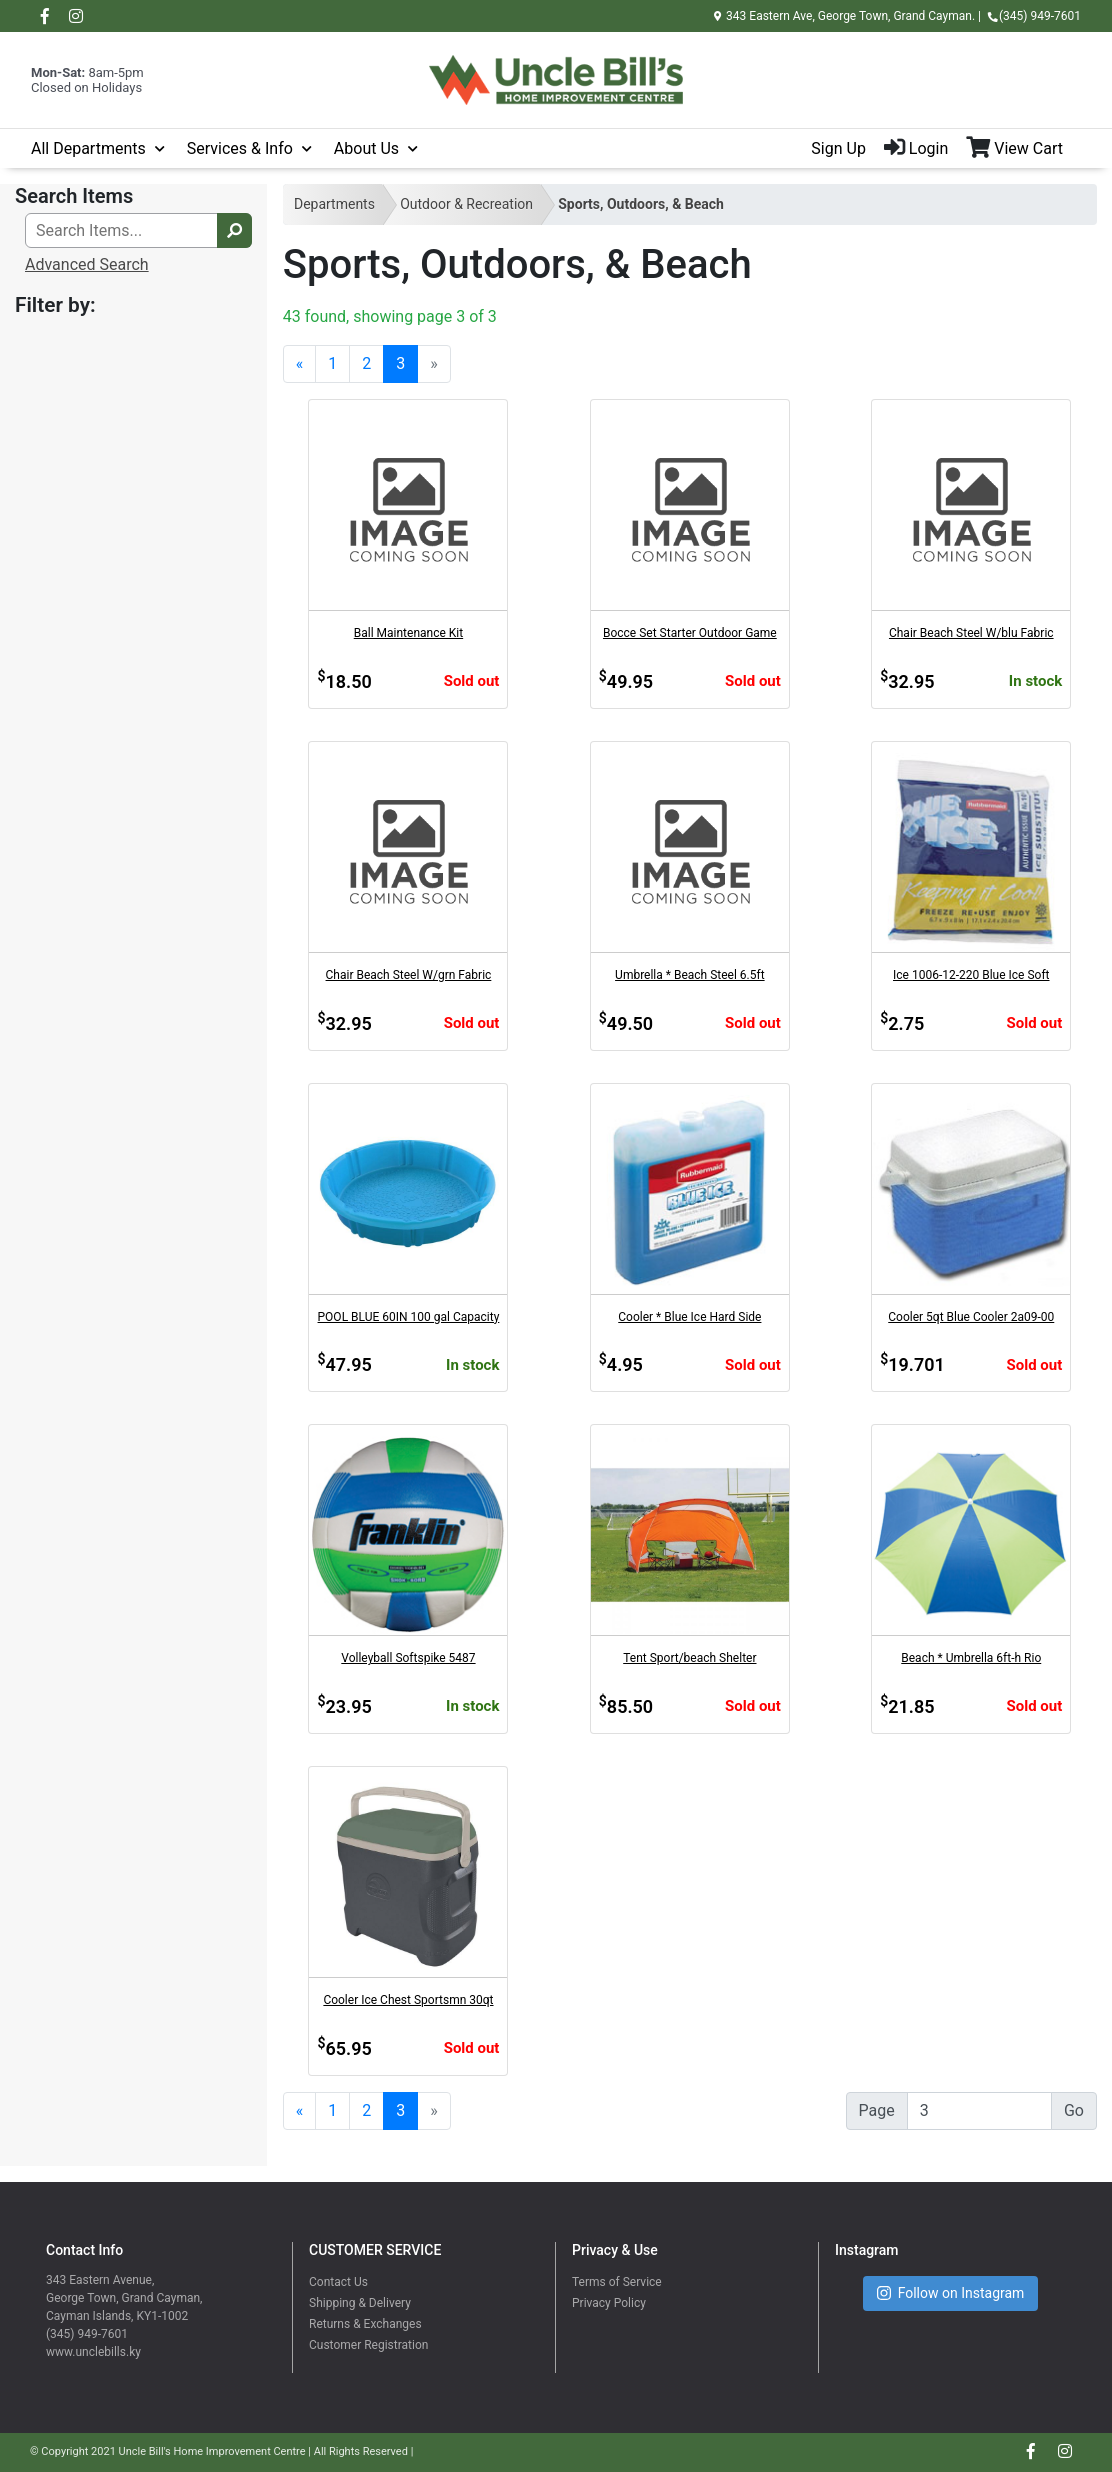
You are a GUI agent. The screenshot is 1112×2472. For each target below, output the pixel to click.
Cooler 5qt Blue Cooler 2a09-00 (971, 1317)
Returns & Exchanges (365, 2324)
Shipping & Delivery (360, 2303)
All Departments (88, 148)
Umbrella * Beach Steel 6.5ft (690, 975)
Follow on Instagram (951, 2293)
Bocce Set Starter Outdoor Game (690, 633)
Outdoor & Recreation (466, 204)
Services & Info (240, 148)
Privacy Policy (609, 2303)
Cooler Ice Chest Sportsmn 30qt (408, 2000)
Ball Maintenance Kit (408, 633)
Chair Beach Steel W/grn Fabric (409, 975)
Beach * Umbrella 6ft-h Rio (971, 1658)
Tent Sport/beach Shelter (689, 1658)
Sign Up (838, 148)
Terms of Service (617, 2282)
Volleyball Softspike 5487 (408, 1658)
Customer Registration (368, 2345)
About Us (366, 148)
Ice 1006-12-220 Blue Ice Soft (971, 975)
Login (916, 148)
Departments (334, 204)
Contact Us (338, 2282)
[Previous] (300, 364)
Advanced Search (87, 264)
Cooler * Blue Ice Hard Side (689, 1317)
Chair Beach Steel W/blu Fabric (971, 633)
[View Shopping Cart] (1023, 149)
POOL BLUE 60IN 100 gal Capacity (409, 1317)
